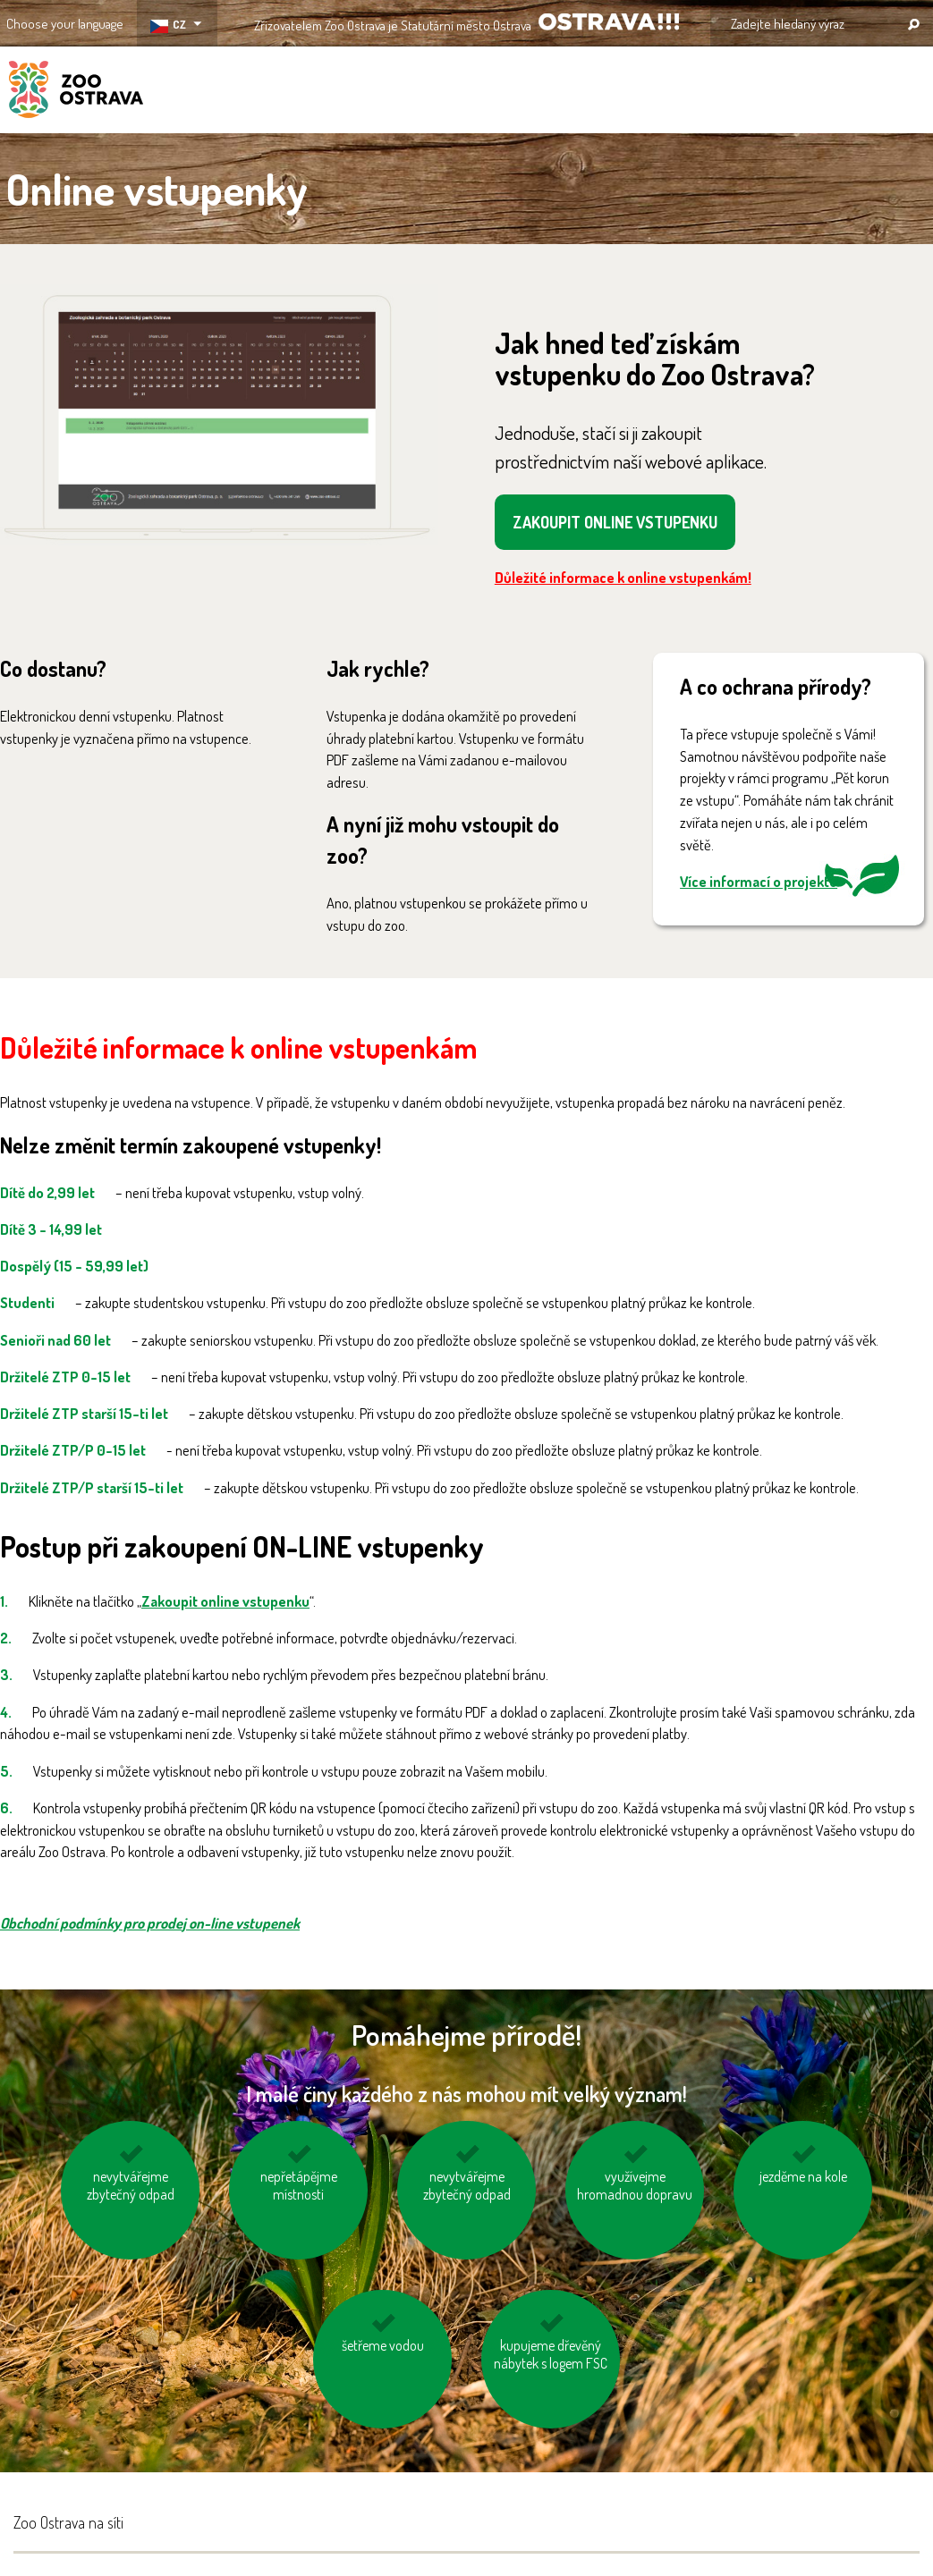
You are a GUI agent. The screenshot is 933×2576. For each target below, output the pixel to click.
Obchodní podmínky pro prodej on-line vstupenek (150, 1922)
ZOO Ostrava (76, 92)
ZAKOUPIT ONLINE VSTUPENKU (615, 522)
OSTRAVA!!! (609, 21)
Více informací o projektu (758, 881)
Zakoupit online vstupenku (225, 1601)
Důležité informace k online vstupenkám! (623, 577)
